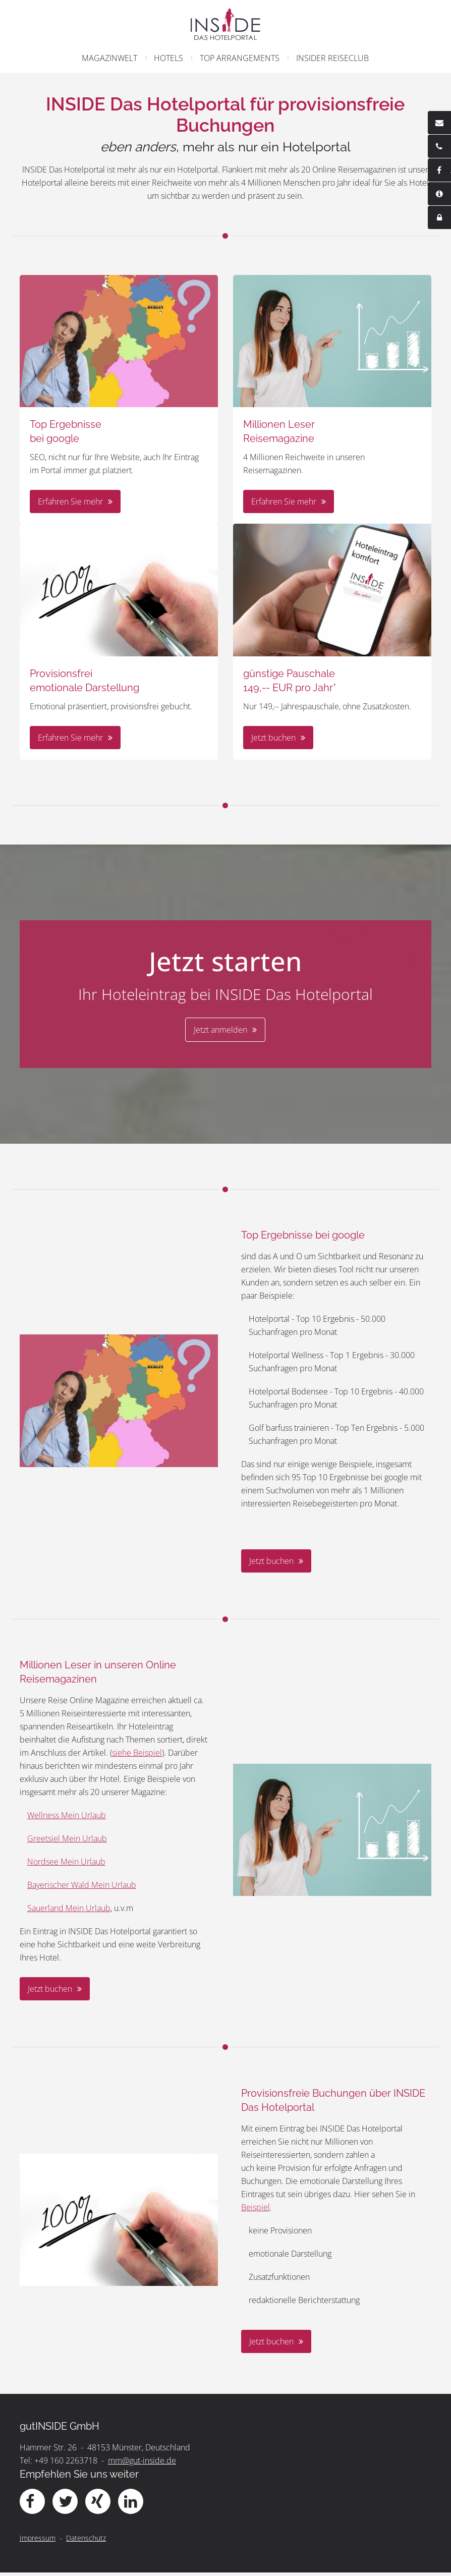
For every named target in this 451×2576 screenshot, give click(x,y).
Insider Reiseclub (332, 58)
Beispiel (255, 2211)
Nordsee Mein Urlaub (68, 1865)
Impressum (39, 2541)
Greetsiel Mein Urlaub (68, 1841)
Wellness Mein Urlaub (68, 1818)
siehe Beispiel (138, 1756)
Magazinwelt (109, 58)
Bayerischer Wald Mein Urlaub (83, 1888)
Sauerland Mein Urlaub (70, 1911)
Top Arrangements (239, 58)
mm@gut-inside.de (143, 2464)
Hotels (168, 58)
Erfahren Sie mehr (71, 504)
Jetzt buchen (273, 738)
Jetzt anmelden (220, 1031)
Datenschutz (87, 2541)
